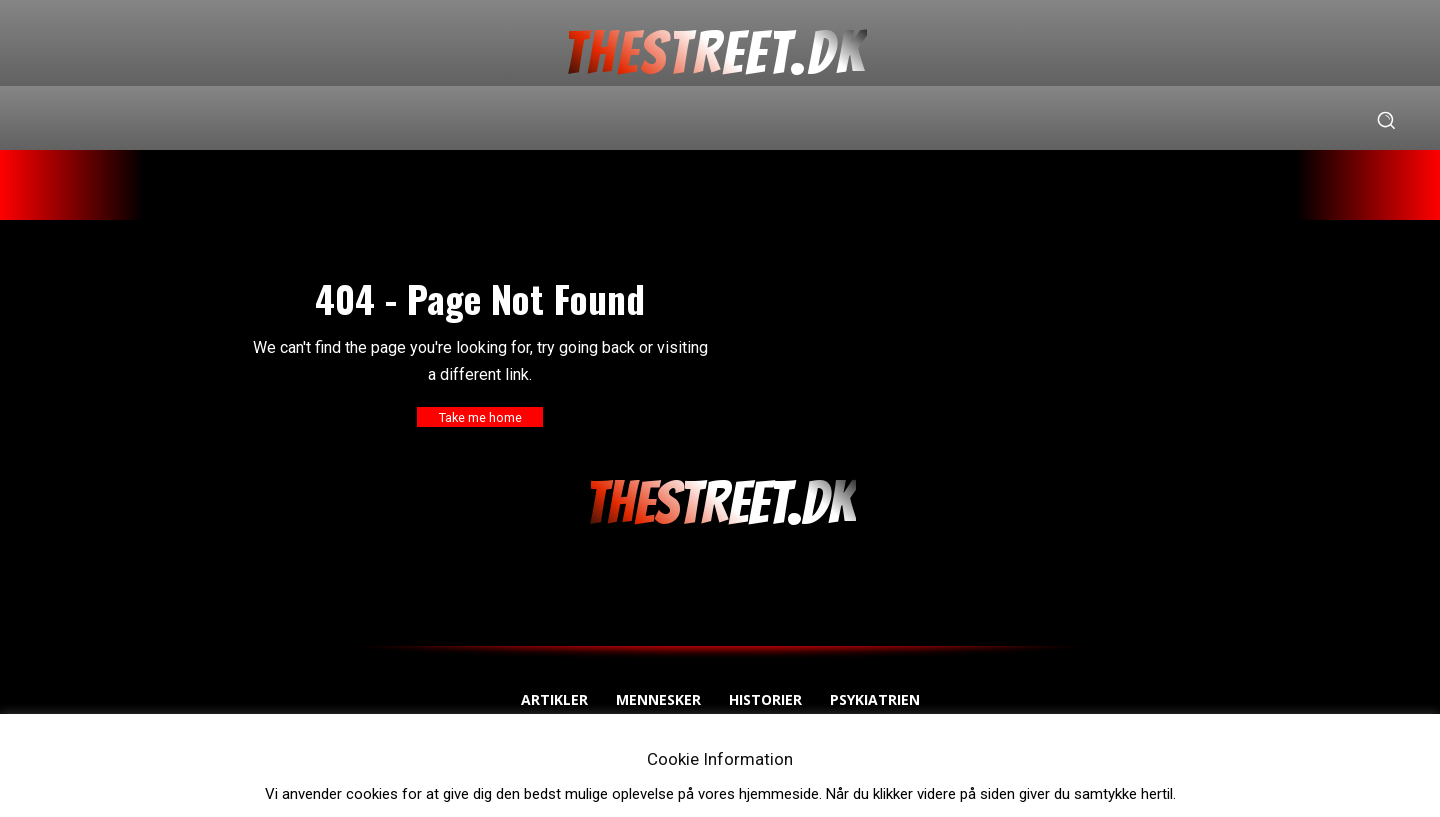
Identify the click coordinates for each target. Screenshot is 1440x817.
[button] (1386, 120)
